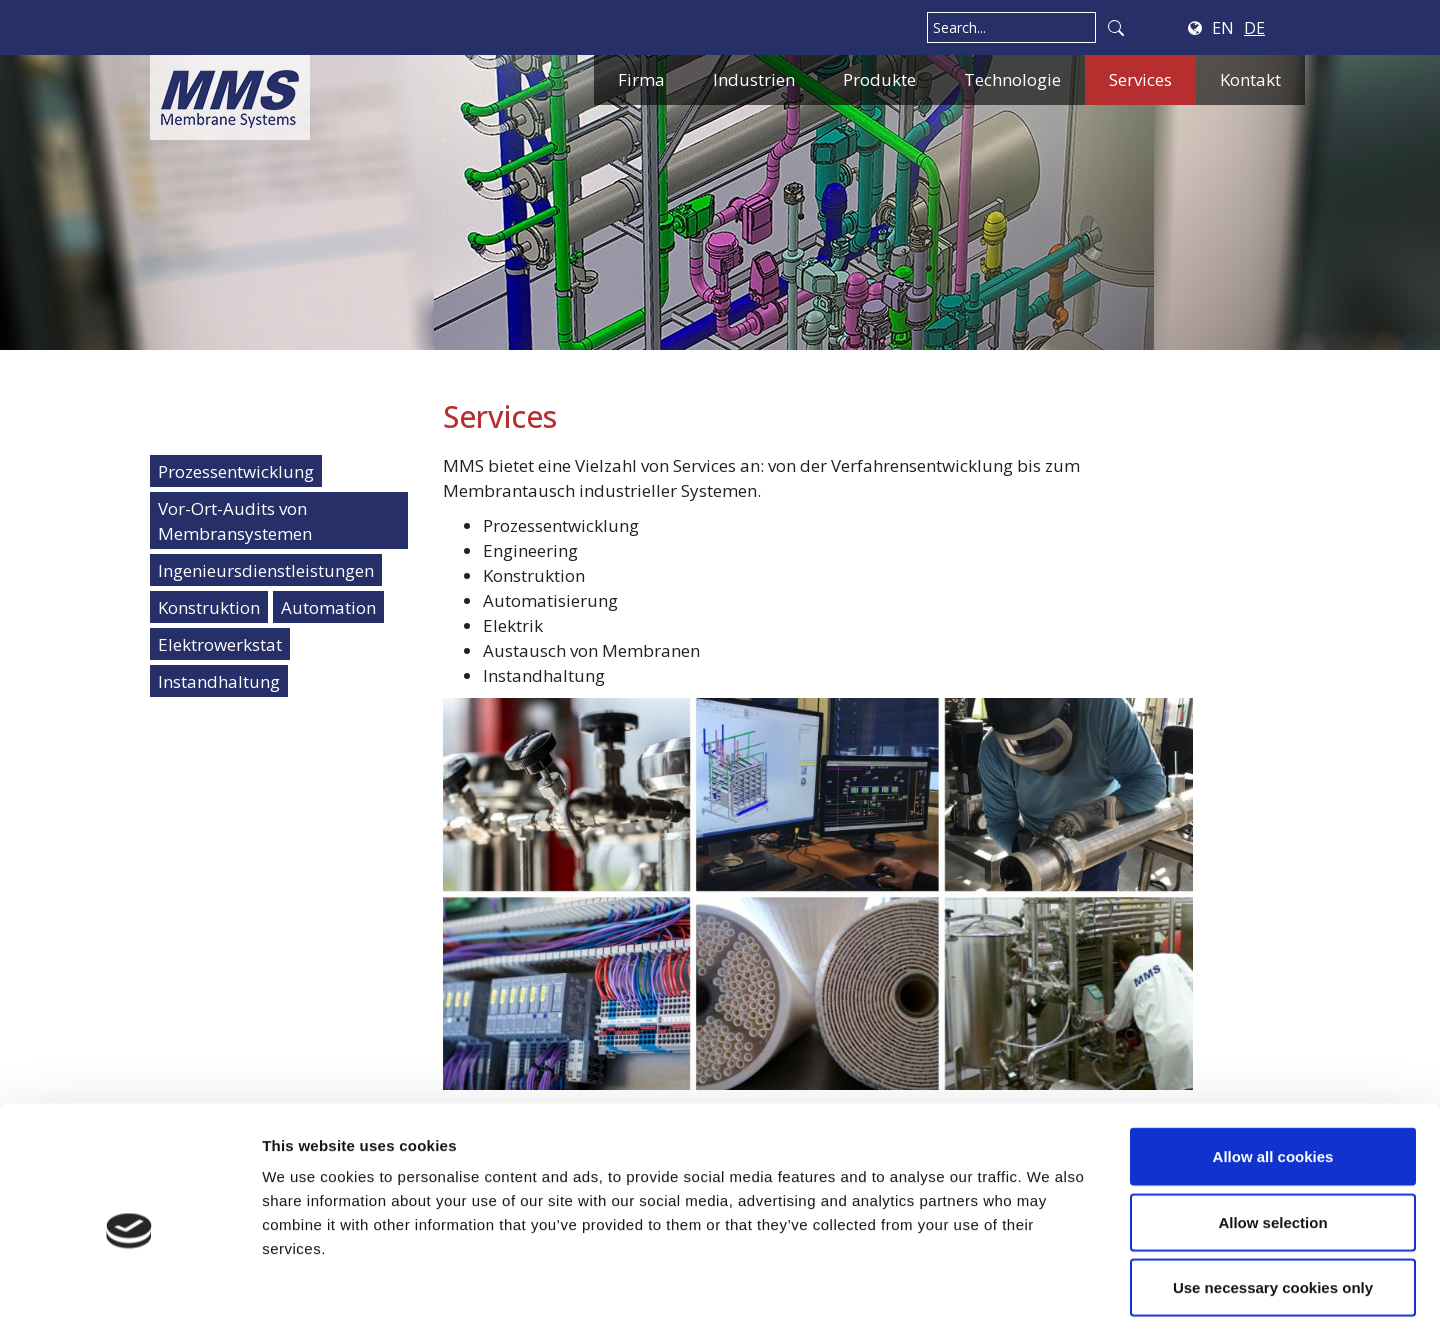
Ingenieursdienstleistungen (266, 570)
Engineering (530, 550)
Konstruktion (209, 607)
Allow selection (1272, 1139)
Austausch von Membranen (591, 650)
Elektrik (513, 625)
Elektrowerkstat (220, 644)
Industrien (754, 79)
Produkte (879, 79)
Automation (328, 607)
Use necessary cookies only (1273, 1204)
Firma (641, 79)
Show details (1049, 1296)
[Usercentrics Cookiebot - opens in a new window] (129, 1297)
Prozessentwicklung (236, 471)
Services (1140, 79)
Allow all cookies (1273, 1073)
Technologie (1012, 79)
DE (1254, 28)
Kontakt (1250, 79)
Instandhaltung (219, 681)
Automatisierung (550, 600)
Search (1116, 27)
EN (1223, 28)
